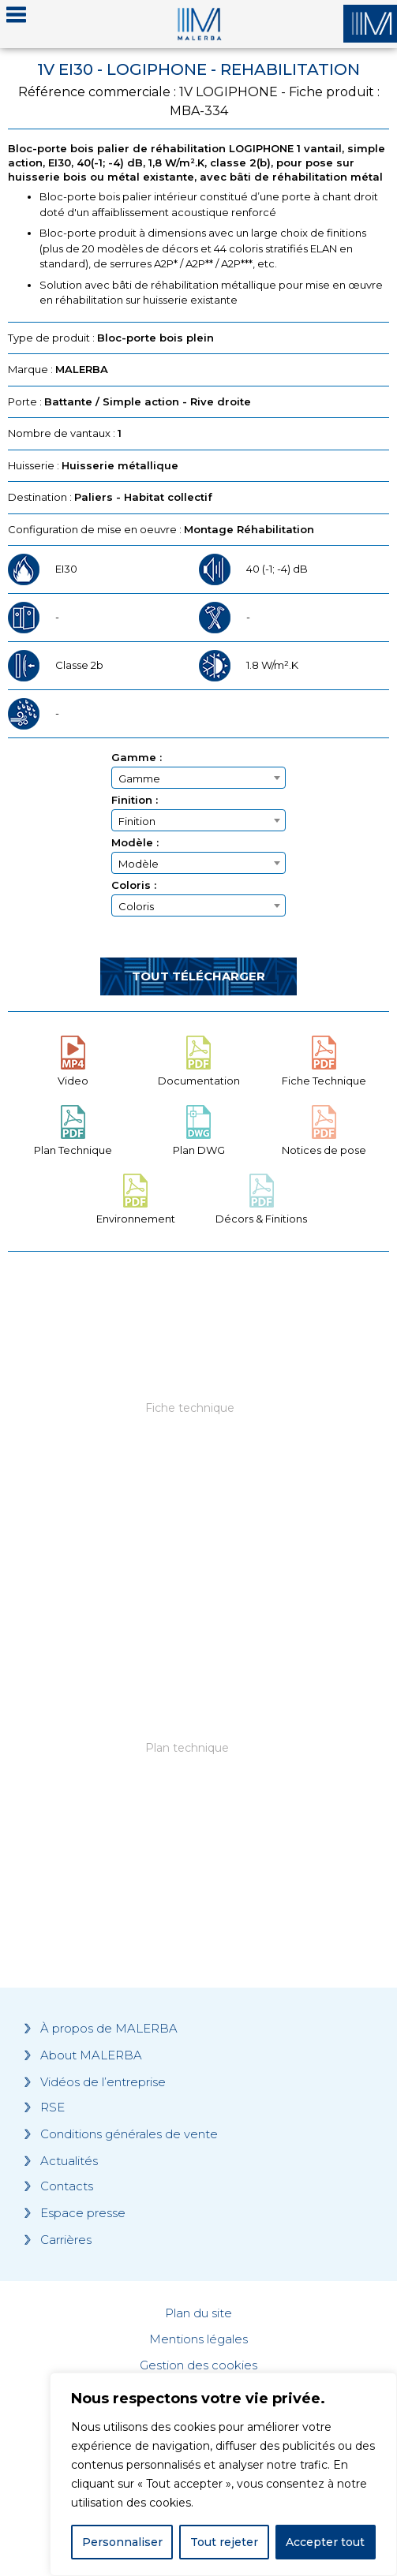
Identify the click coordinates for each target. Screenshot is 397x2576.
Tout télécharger (198, 976)
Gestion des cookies (198, 2365)
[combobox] (198, 778)
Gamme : (136, 757)
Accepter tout (325, 2542)
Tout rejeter (224, 2542)
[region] (223, 2474)
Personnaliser (122, 2542)
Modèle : (135, 843)
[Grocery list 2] (198, 1770)
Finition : (134, 800)
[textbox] (198, 778)
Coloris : (133, 885)
